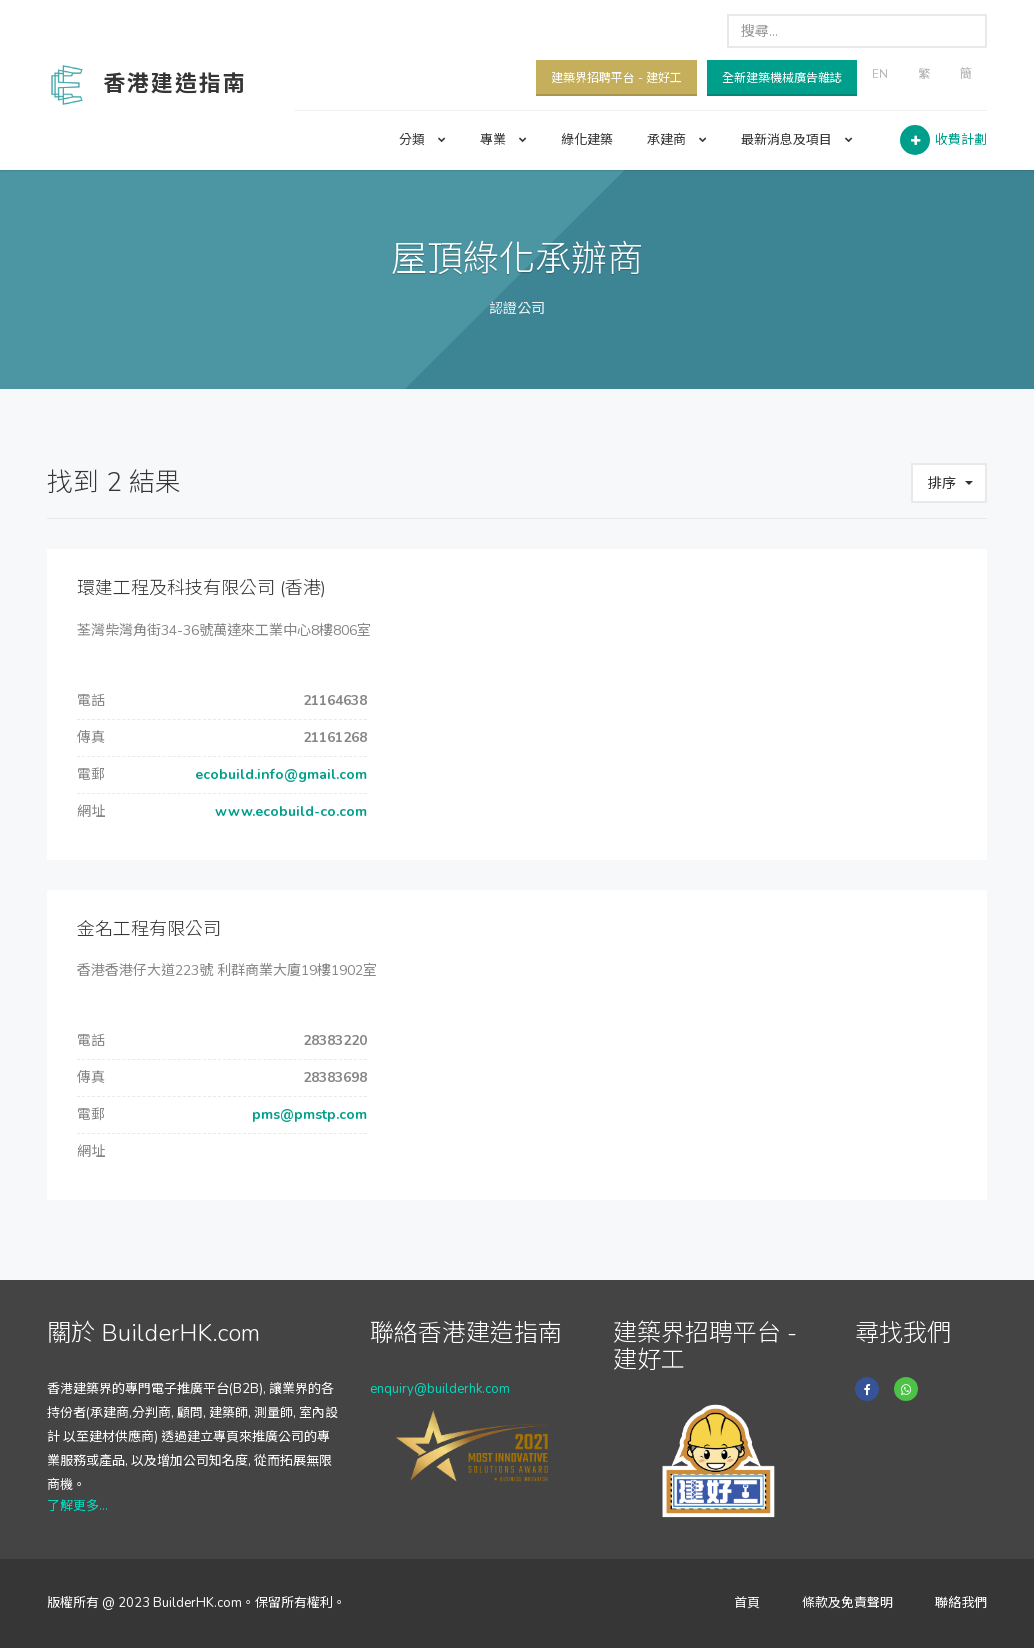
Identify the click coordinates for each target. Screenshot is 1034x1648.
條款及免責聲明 (847, 1603)
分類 (422, 140)
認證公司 (517, 308)
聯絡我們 (961, 1603)
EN (880, 74)
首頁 (747, 1603)
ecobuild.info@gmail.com (279, 774)
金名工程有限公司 (149, 929)
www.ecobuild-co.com (289, 811)
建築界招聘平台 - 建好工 (616, 78)
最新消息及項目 (797, 140)
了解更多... (77, 1506)
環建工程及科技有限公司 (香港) (201, 588)
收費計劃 (961, 140)
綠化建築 (587, 140)
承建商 (677, 140)
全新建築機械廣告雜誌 (782, 78)
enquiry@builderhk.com (440, 1389)
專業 (503, 140)
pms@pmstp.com (307, 1114)
